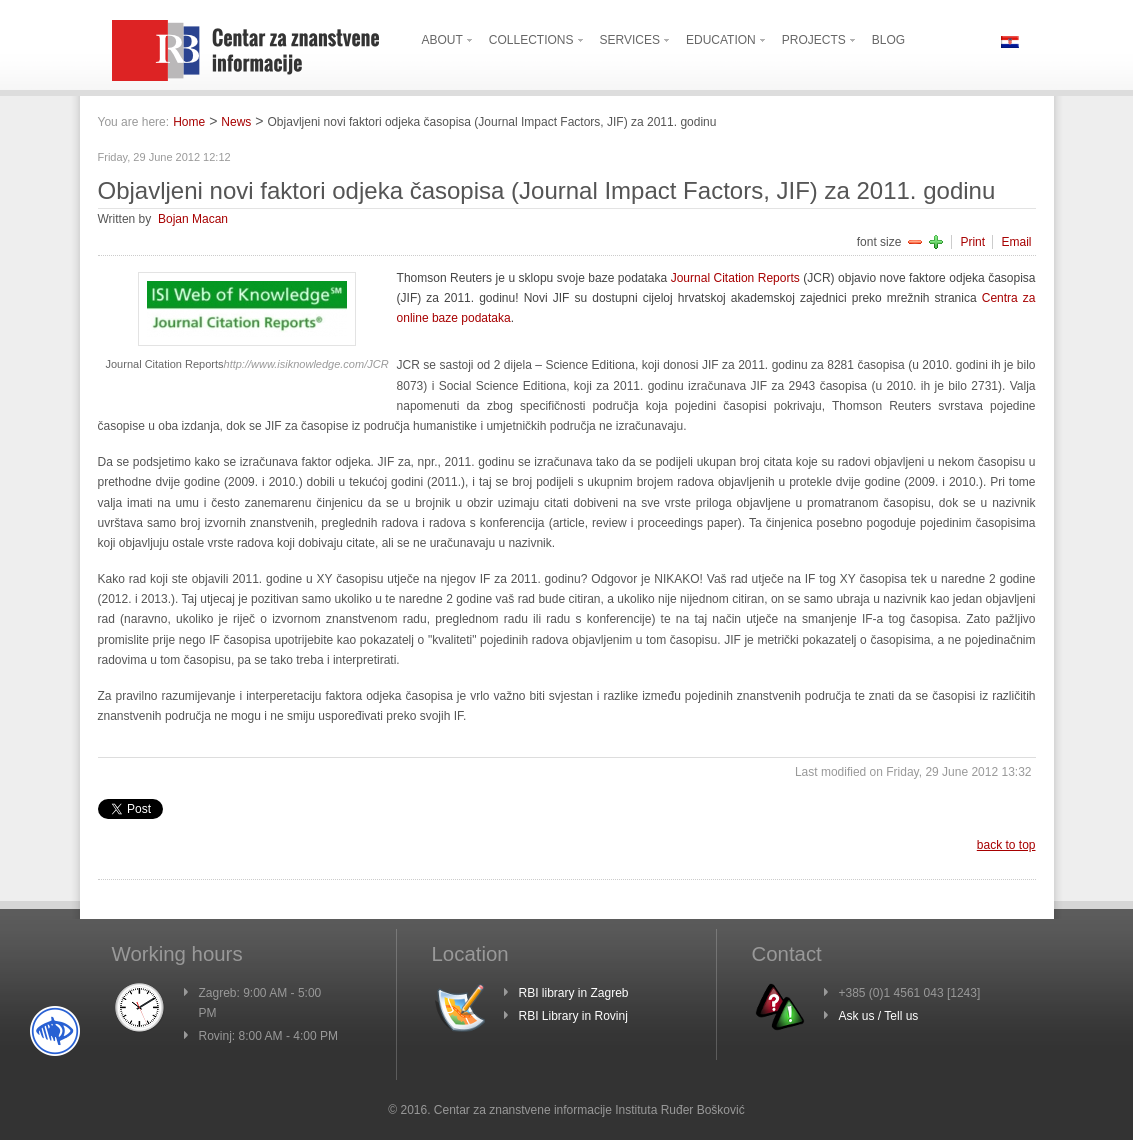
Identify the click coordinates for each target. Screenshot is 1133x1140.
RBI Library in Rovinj (573, 1016)
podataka (484, 318)
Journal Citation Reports (735, 278)
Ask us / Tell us (879, 1016)
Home (189, 122)
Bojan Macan (193, 219)
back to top (1006, 845)
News (236, 122)
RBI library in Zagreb (574, 993)
